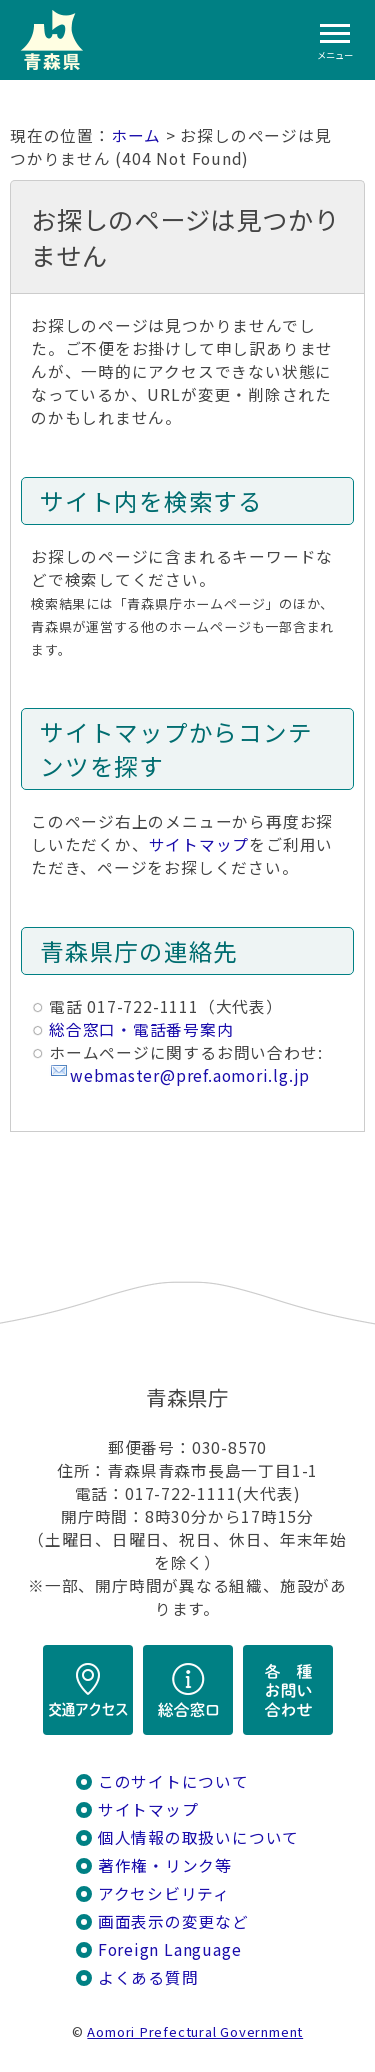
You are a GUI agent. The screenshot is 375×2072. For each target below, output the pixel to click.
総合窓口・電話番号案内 (141, 1029)
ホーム (136, 135)
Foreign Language (170, 1949)
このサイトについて (173, 1781)
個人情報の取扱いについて (198, 1837)
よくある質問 (148, 1977)
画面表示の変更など (173, 1921)
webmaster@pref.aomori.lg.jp (190, 1075)
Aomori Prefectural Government (195, 2031)
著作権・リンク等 (165, 1865)
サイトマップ (199, 844)
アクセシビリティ (164, 1893)
